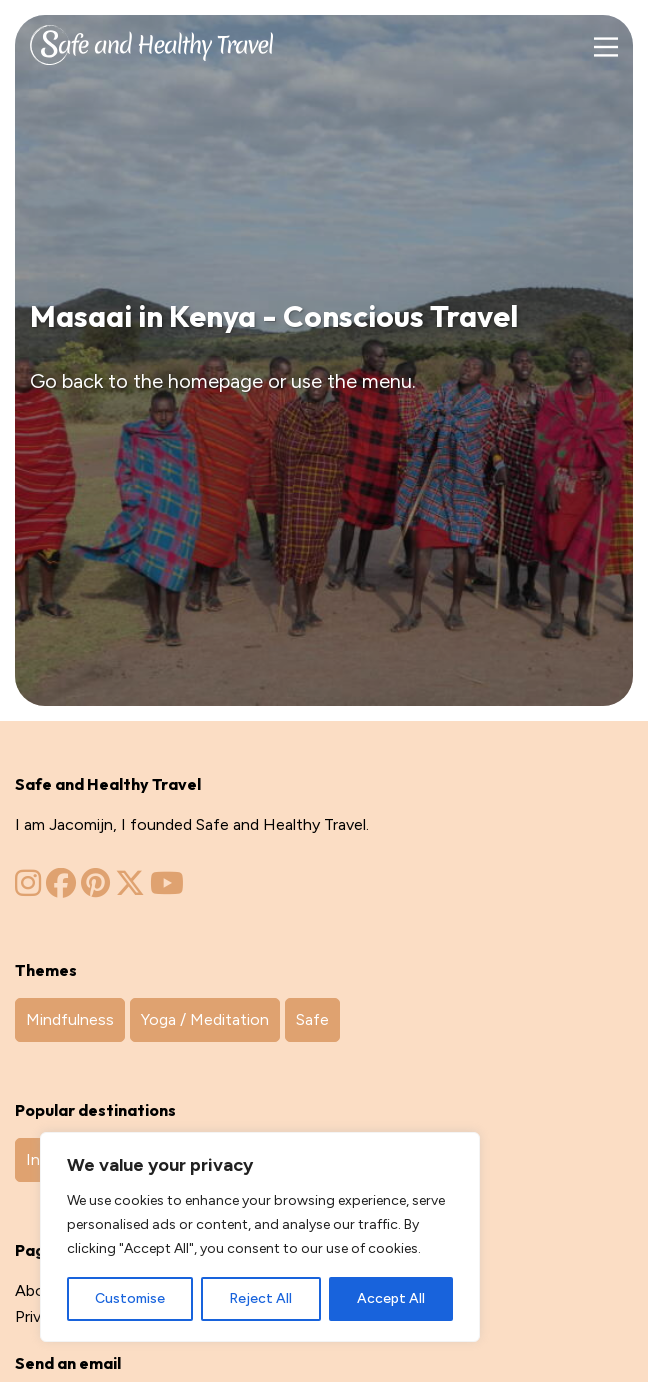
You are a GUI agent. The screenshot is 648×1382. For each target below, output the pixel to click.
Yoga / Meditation (205, 1019)
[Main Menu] (605, 47)
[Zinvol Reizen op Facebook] (61, 888)
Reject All (260, 1298)
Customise (130, 1298)
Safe (312, 1019)
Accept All (391, 1298)
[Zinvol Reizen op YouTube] (167, 888)
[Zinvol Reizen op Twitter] (130, 888)
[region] (260, 1237)
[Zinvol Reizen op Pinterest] (95, 888)
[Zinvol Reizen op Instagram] (28, 888)
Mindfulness (70, 1019)
